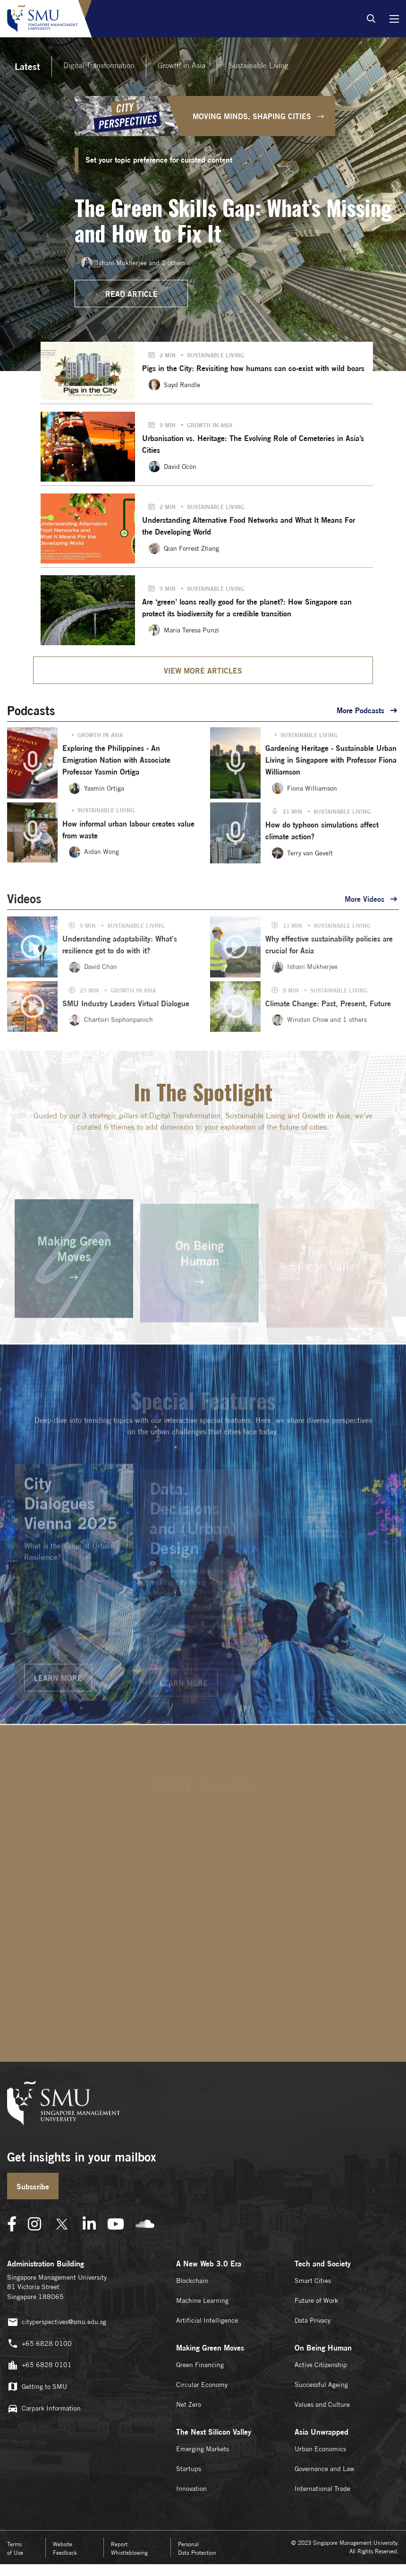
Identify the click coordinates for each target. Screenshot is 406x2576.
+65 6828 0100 (39, 2344)
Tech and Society (323, 2263)
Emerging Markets (202, 2449)
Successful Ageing (321, 2384)
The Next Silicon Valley (213, 2432)
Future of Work (316, 2300)
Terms (15, 2548)
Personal (197, 2548)
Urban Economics (320, 2449)
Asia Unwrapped (321, 2432)
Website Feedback (65, 2548)
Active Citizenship (321, 2365)
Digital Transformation (99, 65)
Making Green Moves (210, 2347)
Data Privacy (312, 2320)
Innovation (191, 2488)
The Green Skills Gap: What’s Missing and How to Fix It (233, 220)
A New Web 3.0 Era (208, 2263)
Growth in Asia (181, 65)
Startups (188, 2468)
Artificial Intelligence (207, 2320)
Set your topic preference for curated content (158, 159)
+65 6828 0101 (39, 2365)
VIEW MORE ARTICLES (203, 670)
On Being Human (323, 2347)
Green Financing (200, 2365)
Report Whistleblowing (129, 2548)
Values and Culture (322, 2404)
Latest (27, 66)
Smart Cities (313, 2280)
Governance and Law (324, 2468)
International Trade (322, 2488)
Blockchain (192, 2280)
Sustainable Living (258, 65)
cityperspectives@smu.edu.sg (56, 2322)
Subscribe (33, 2186)
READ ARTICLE (131, 294)
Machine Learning (202, 2300)
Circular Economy (202, 2384)
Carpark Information (44, 2408)
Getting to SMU (37, 2387)
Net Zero (188, 2404)
